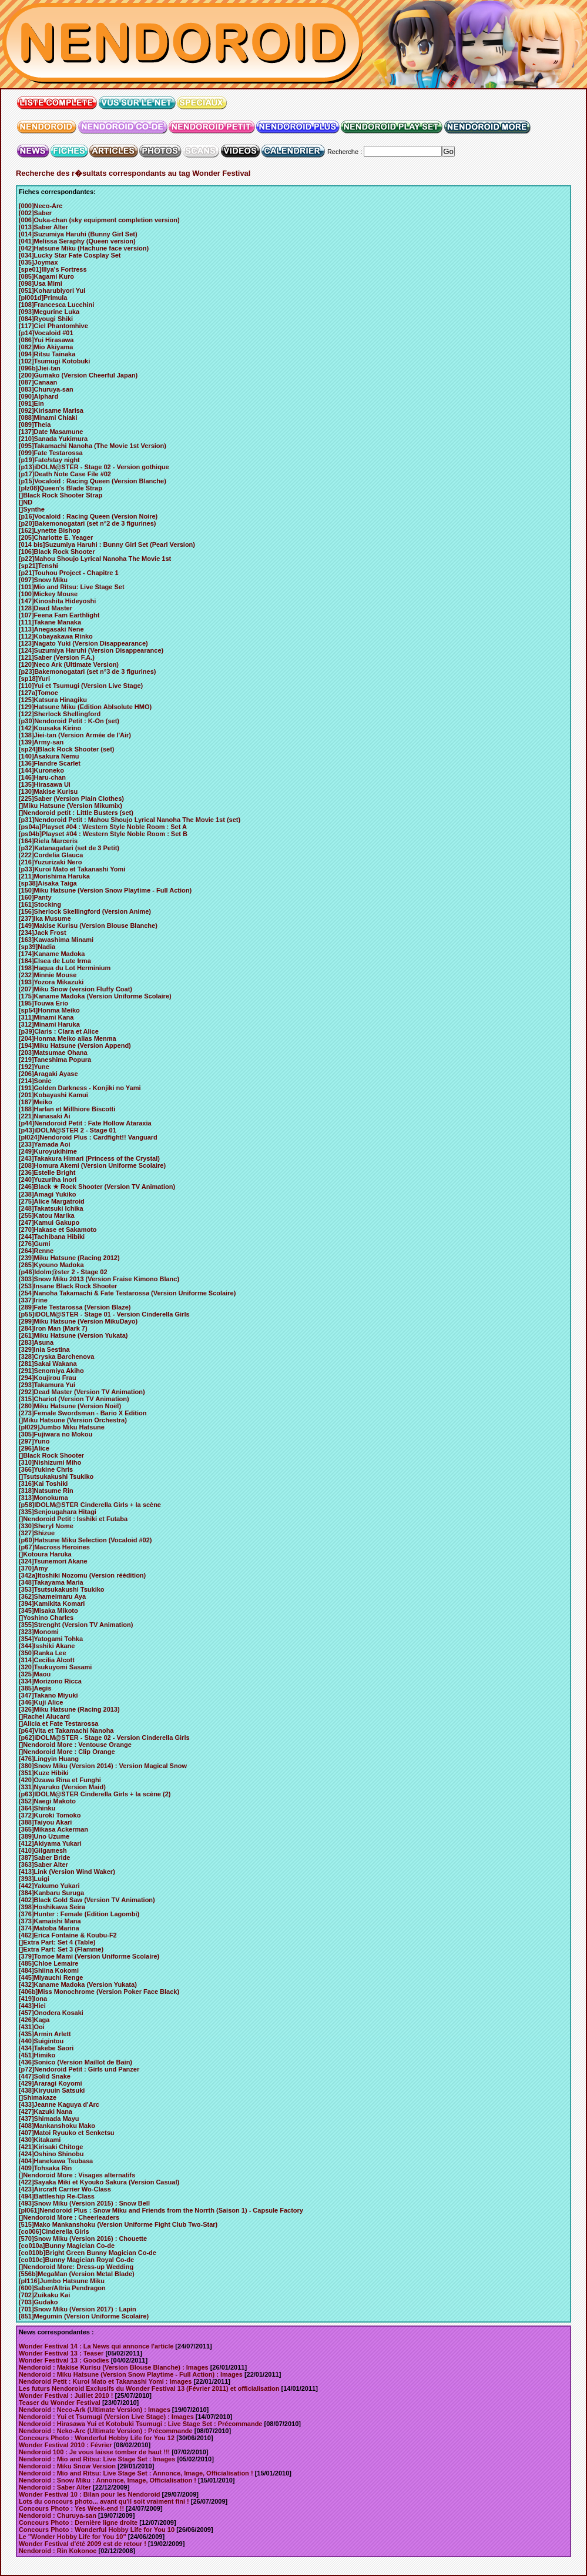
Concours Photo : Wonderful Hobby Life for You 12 (97, 2437)
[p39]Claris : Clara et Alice (59, 1031)
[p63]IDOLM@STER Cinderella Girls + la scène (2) (95, 1793)
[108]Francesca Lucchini (56, 304)
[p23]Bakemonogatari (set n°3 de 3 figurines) (87, 671)
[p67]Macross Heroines (54, 1547)
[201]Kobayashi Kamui (53, 1094)
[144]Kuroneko (41, 770)
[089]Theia (35, 424)
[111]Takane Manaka (50, 622)
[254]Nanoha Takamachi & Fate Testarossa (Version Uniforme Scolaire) (127, 1293)
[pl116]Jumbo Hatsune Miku (62, 2280)
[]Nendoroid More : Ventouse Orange (75, 1744)
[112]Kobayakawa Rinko (56, 636)
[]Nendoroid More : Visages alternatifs (77, 2175)
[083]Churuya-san (46, 389)
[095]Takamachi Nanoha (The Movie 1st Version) (92, 445)
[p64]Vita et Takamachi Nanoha (66, 1730)
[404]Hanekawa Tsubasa (56, 2160)
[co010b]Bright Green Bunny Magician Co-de (87, 2252)
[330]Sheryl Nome (46, 1525)
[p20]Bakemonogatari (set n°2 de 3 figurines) (87, 523)
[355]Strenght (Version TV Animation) (76, 1624)
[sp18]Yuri (34, 678)
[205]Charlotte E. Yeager (56, 537)
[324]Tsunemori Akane (53, 1561)
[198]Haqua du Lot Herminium (64, 967)
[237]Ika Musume (45, 918)
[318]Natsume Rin (46, 1490)
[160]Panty (35, 897)
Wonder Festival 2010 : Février (65, 2444)
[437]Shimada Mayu (49, 2118)
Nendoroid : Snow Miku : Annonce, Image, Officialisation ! (107, 2480)
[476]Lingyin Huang (49, 1758)
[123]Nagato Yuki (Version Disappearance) (83, 643)
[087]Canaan (38, 382)
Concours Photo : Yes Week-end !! (71, 2508)
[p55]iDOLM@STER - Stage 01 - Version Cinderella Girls (104, 1314)
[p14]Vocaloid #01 (46, 332)
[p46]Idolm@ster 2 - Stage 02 (63, 1271)
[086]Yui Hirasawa (46, 339)
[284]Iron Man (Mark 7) (53, 1328)
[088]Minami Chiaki (48, 417)
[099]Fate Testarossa (51, 452)
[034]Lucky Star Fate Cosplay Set (70, 255)
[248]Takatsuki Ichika (51, 1208)
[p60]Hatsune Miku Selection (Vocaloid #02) (85, 1539)
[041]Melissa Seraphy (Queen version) (77, 241)
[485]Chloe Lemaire (48, 1963)
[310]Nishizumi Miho (50, 1462)
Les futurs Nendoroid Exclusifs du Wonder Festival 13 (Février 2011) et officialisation (149, 2388)
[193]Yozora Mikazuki (51, 981)
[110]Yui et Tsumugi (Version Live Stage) (81, 685)
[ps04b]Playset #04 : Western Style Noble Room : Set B (103, 833)
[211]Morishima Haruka (54, 876)
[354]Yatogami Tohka (51, 1638)
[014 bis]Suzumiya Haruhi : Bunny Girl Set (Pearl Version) (107, 544)
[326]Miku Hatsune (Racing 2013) (69, 1709)
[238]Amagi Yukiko (47, 1194)
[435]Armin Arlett (45, 2033)
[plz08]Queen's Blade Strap (60, 488)
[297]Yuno (34, 1441)
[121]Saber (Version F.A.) (57, 657)
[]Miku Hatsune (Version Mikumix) (70, 805)
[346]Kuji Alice (41, 1702)
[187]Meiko (35, 1101)
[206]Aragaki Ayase (48, 1073)
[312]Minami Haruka (49, 1024)
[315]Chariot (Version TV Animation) (74, 1398)
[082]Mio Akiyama (46, 346)
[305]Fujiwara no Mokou (55, 1434)
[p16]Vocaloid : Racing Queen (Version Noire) (88, 516)
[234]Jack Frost (42, 932)
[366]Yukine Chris (46, 1469)
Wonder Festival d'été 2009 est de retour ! (82, 2543)
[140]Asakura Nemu (49, 756)
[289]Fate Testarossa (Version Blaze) (75, 1307)
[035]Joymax (38, 262)
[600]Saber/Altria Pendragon (62, 2287)
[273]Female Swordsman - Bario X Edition (83, 1412)
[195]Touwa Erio (43, 1003)
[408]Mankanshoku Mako (57, 2125)
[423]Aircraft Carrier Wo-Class (65, 2189)
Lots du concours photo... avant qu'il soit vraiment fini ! (104, 2501)
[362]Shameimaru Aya (52, 1596)
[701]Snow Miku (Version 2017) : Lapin (77, 2309)
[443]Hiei (32, 2005)
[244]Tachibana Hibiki (52, 1236)
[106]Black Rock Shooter (57, 551)
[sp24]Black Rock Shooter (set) (67, 749)
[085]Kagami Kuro (46, 276)
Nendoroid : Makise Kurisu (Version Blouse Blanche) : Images (114, 2367)
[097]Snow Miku (43, 579)
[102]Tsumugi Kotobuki (54, 361)
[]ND (25, 502)
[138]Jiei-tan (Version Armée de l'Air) (75, 735)
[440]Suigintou (41, 2040)
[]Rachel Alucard (44, 1716)
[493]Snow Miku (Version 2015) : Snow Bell (84, 2203)
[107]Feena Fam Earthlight (59, 615)
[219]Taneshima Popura (55, 1059)
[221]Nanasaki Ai (45, 1116)
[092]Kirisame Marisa (51, 410)
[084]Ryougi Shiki (46, 318)
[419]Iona (33, 1998)
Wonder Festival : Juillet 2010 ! (66, 2395)
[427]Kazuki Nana (45, 2111)
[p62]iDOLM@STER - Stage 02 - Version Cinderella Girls (104, 1737)
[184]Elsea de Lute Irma (55, 960)
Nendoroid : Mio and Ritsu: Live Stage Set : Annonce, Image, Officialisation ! (136, 2473)
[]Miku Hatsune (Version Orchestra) (73, 1420)
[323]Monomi (39, 1631)
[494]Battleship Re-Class (57, 2196)
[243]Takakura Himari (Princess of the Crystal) (89, 1158)
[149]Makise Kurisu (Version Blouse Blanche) (88, 925)
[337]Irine (33, 1300)
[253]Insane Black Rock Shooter (68, 1285)
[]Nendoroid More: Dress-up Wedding (76, 2266)
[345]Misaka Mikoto (48, 1610)
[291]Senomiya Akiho (51, 1370)
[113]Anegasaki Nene (51, 629)
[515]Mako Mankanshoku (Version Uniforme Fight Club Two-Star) (118, 2224)
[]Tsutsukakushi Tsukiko (56, 1476)
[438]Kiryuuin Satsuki (52, 2090)
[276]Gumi (35, 1243)
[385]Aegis (35, 1688)
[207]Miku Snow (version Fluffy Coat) (75, 989)
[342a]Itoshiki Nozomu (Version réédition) (82, 1575)
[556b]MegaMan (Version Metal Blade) (77, 2273)
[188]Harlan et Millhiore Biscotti (67, 1108)
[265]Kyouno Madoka (51, 1264)
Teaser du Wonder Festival (59, 2402)
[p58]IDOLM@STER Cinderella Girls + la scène (90, 1504)
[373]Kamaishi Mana (50, 1921)
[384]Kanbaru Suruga (51, 1892)
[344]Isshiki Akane (47, 1645)
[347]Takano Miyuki (48, 1695)
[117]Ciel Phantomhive (53, 325)
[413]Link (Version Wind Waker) (67, 1871)
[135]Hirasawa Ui (45, 784)
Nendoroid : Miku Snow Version (67, 2466)
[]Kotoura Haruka (45, 1554)
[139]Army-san (41, 742)
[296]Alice (34, 1448)
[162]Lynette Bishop (49, 530)
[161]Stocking (40, 904)
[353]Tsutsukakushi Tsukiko (62, 1589)
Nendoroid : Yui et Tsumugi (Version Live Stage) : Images (106, 2416)
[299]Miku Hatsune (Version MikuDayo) (78, 1321)
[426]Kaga (34, 2019)
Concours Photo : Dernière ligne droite (78, 2522)
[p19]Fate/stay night (49, 459)
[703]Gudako (38, 2302)
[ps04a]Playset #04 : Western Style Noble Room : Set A (103, 826)
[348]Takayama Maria (51, 1582)
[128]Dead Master (45, 608)
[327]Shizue (37, 1532)
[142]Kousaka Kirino (50, 727)
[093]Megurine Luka (49, 311)
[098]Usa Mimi (40, 283)
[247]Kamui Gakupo (49, 1222)
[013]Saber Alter (43, 226)
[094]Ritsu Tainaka (47, 354)
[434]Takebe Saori (46, 2048)
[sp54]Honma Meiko (49, 1010)
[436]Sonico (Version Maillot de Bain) (75, 2062)
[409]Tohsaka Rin (45, 2167)
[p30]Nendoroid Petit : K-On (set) (69, 720)
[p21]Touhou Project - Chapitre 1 (69, 572)
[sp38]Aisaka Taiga (48, 883)
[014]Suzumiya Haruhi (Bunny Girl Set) (78, 234)
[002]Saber (35, 212)
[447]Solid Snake (45, 2076)
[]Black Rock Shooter (51, 1455)
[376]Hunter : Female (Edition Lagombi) (79, 1913)
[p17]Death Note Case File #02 (65, 473)
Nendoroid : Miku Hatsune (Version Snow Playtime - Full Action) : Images (131, 2374)
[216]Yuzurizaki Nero (50, 862)
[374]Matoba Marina (49, 1928)
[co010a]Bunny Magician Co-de (67, 2245)
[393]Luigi (34, 1878)
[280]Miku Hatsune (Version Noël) (70, 1405)
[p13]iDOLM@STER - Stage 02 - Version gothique (94, 466)
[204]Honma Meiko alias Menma (67, 1038)
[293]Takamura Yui (47, 1384)
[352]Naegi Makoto (47, 1801)
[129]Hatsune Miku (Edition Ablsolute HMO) (85, 706)
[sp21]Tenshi (38, 565)
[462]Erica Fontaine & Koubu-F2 (68, 1935)
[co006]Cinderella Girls (54, 2231)
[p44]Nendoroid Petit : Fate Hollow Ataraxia (85, 1123)
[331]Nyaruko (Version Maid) (62, 1786)
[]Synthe (32, 509)
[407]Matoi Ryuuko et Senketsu (67, 2132)
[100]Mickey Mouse (48, 593)
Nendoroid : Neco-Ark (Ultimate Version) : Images (94, 2409)
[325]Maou (35, 1674)
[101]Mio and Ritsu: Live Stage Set (72, 586)
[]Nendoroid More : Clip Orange (67, 1751)
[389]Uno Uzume (44, 1836)
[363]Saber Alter (43, 1864)
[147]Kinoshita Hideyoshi (57, 600)
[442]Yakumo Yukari (49, 1885)
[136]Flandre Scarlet (49, 763)
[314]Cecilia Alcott (47, 1659)
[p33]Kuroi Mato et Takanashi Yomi (72, 869)
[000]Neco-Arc (41, 205)
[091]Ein (31, 403)
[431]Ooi (32, 2026)
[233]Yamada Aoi (45, 1144)
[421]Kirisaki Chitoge (51, 2146)
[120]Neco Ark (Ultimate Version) (69, 664)
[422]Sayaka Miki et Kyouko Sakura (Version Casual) (99, 2182)
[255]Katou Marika (47, 1215)
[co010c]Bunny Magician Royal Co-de (76, 2259)
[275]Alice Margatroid (52, 1201)
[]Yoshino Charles (46, 1617)
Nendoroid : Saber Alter (55, 2487)
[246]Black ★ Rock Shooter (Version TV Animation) (97, 1186)
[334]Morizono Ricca (50, 1681)
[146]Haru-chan (42, 777)
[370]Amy (33, 1568)
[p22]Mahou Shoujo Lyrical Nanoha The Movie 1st (95, 558)
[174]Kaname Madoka (52, 953)
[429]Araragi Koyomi (50, 2083)
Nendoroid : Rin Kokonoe (58, 2550)
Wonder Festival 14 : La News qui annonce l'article (96, 2346)
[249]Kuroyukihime (48, 1151)
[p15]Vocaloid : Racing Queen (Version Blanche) (92, 481)
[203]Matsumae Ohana (53, 1052)
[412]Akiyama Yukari (50, 1843)
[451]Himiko (37, 2055)
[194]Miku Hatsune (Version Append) (75, 1045)
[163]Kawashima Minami (56, 939)
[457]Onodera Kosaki (51, 2012)
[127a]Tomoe (38, 692)
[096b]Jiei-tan (40, 368)
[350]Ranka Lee (42, 1652)
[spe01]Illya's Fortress (53, 269)
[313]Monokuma (43, 1497)
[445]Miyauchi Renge (51, 1977)
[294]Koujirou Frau (47, 1377)
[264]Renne (36, 1250)
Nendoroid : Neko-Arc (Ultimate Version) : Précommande (106, 2430)
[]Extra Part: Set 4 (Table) (57, 1942)
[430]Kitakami (40, 2139)
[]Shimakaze (37, 2097)
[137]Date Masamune (51, 431)
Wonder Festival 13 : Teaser (61, 2353)
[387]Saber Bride (44, 1857)
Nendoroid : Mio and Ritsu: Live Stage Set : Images (97, 2459)
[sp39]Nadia (37, 946)
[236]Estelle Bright (47, 1172)
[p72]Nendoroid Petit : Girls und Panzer (79, 2069)
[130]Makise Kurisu (48, 791)
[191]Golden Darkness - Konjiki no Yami (80, 1087)
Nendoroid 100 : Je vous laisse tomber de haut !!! (94, 2451)
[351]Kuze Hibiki (44, 1772)
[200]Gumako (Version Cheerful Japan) (78, 375)
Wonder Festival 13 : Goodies (64, 2360)
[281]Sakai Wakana (48, 1363)
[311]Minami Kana (46, 1017)
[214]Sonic (35, 1080)
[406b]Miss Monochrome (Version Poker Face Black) (99, 1991)
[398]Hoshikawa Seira (52, 1906)
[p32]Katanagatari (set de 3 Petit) (69, 847)
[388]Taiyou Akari (45, 1822)
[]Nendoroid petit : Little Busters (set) (76, 812)
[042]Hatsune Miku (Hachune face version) (84, 248)
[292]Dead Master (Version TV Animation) (82, 1391)
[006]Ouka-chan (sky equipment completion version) (99, 219)
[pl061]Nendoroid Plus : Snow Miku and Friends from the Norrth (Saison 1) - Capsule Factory (161, 2210)
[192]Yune (34, 1066)
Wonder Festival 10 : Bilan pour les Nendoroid (89, 2494)
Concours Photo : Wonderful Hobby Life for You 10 (97, 2529)
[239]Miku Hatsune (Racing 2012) (69, 1257)
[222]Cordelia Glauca (51, 854)
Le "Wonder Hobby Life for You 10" (72, 2536)
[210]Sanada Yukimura (53, 438)
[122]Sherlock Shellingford (59, 713)
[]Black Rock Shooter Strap (60, 495)
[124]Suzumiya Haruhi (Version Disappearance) (91, 650)
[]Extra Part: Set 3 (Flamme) (61, 1949)
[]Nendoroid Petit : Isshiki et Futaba (73, 1518)
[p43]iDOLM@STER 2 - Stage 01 (67, 1130)
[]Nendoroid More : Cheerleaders (69, 2217)
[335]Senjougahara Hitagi (57, 1511)
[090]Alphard (38, 396)
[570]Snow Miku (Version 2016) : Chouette (83, 2238)
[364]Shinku (37, 1808)
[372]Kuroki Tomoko (50, 1815)
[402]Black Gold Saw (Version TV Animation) (87, 1899)
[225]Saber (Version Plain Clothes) (71, 798)
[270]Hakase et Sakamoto (58, 1229)
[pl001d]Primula (43, 297)
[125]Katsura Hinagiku (53, 699)
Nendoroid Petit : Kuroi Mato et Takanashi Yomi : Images (105, 2381)
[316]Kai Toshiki (43, 1483)
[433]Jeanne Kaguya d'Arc (59, 2104)
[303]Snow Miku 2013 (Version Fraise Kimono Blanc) (99, 1278)
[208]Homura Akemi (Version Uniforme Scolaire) (92, 1165)
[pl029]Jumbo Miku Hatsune (62, 1427)
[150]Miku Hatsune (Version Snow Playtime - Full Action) (105, 890)
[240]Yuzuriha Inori (47, 1179)
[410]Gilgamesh (43, 1850)
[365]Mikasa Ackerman (53, 1829)
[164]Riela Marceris (48, 840)
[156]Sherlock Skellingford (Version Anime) (85, 911)
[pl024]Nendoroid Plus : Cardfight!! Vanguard (88, 1137)
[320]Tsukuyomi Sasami (55, 1666)
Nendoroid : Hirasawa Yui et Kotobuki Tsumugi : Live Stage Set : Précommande (141, 2423)
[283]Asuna (36, 1342)
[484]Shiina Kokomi (49, 1970)
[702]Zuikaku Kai (44, 2294)
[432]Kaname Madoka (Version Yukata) (78, 1984)
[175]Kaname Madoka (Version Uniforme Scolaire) (95, 996)
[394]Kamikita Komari (52, 1603)
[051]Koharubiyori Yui (52, 290)
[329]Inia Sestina (44, 1349)
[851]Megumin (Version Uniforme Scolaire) (84, 2316)
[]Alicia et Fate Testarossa (59, 1723)
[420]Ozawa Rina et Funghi (60, 1779)
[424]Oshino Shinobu (51, 2153)
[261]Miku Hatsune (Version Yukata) (73, 1335)
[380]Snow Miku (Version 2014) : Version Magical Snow (103, 1765)
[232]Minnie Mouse (47, 974)
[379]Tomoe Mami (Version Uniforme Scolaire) (89, 1956)
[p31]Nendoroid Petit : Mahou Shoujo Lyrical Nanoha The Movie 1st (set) (129, 819)
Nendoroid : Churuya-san (57, 2515)
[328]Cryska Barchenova (56, 1356)
